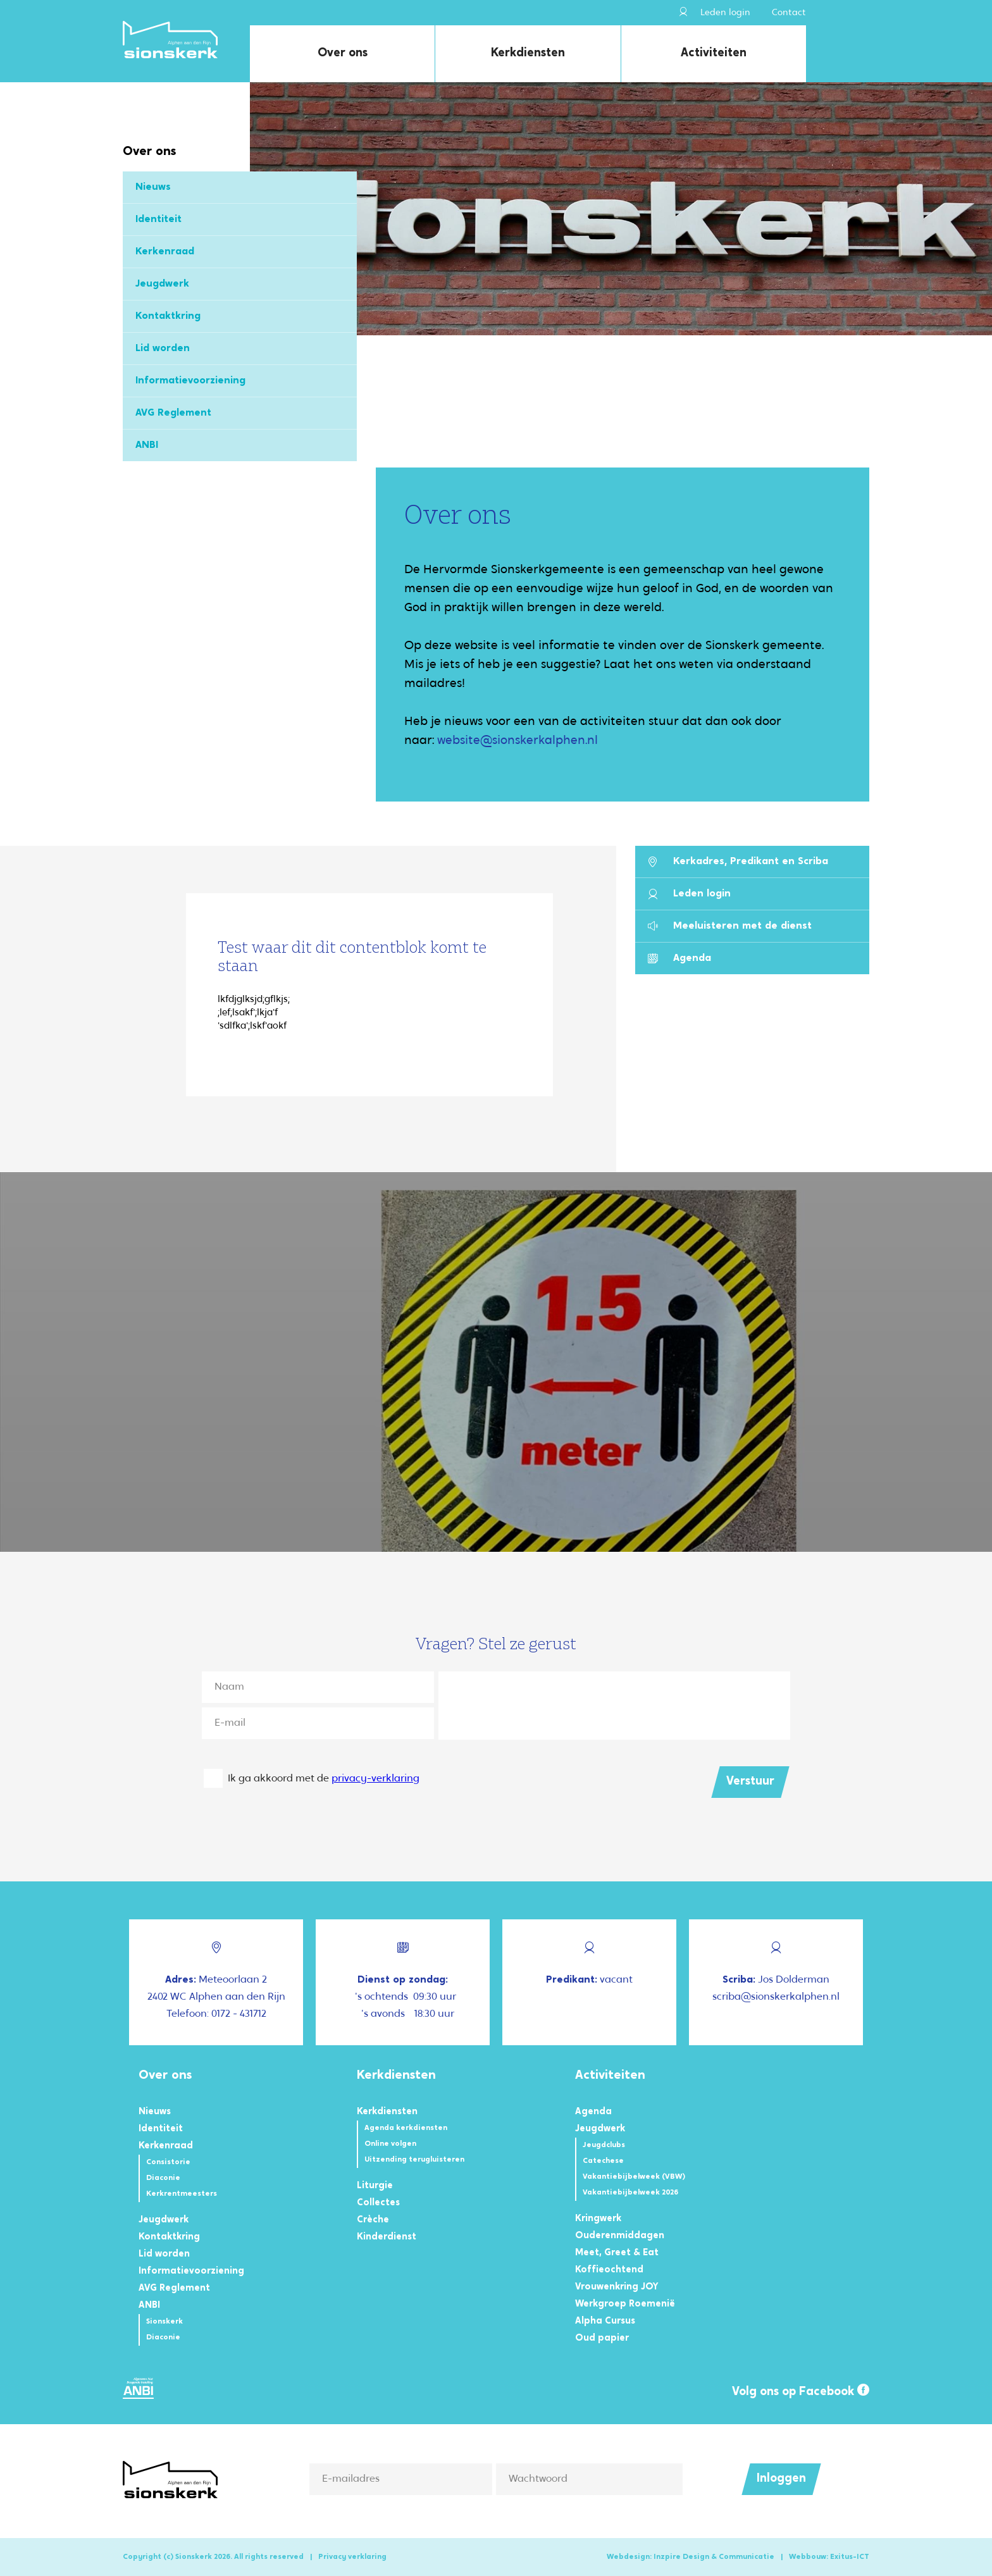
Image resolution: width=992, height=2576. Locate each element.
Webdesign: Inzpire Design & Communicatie (690, 2557)
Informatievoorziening (190, 381)
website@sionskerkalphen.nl (517, 741)
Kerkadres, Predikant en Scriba (738, 862)
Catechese (603, 2161)
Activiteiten (714, 53)
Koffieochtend (609, 2270)
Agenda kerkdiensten (405, 2128)
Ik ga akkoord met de (323, 1779)
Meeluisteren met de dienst (730, 926)
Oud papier (602, 2338)
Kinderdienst (386, 2237)
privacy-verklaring (375, 1779)
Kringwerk (598, 2219)
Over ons (343, 53)
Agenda (679, 958)
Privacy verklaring (352, 2557)
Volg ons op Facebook (800, 2391)
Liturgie (375, 2186)
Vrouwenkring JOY (617, 2287)
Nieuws (153, 187)
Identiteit (158, 219)
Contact (789, 13)
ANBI (146, 445)
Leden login (714, 12)
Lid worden (162, 349)
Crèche (373, 2220)
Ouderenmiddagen (619, 2236)
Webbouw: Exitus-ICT (829, 2557)
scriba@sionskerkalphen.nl (776, 1997)
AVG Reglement (173, 413)
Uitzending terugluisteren (414, 2160)
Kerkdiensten (528, 53)
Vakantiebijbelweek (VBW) (634, 2177)
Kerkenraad (164, 252)
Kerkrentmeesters (181, 2194)
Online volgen (390, 2144)
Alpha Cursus (605, 2321)
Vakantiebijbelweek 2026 (630, 2192)
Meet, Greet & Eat (617, 2253)
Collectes (378, 2203)
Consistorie (168, 2162)
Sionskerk (164, 2321)
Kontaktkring (168, 316)
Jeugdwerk (162, 284)
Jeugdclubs (604, 2145)
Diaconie (163, 2178)
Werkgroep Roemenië (625, 2304)
